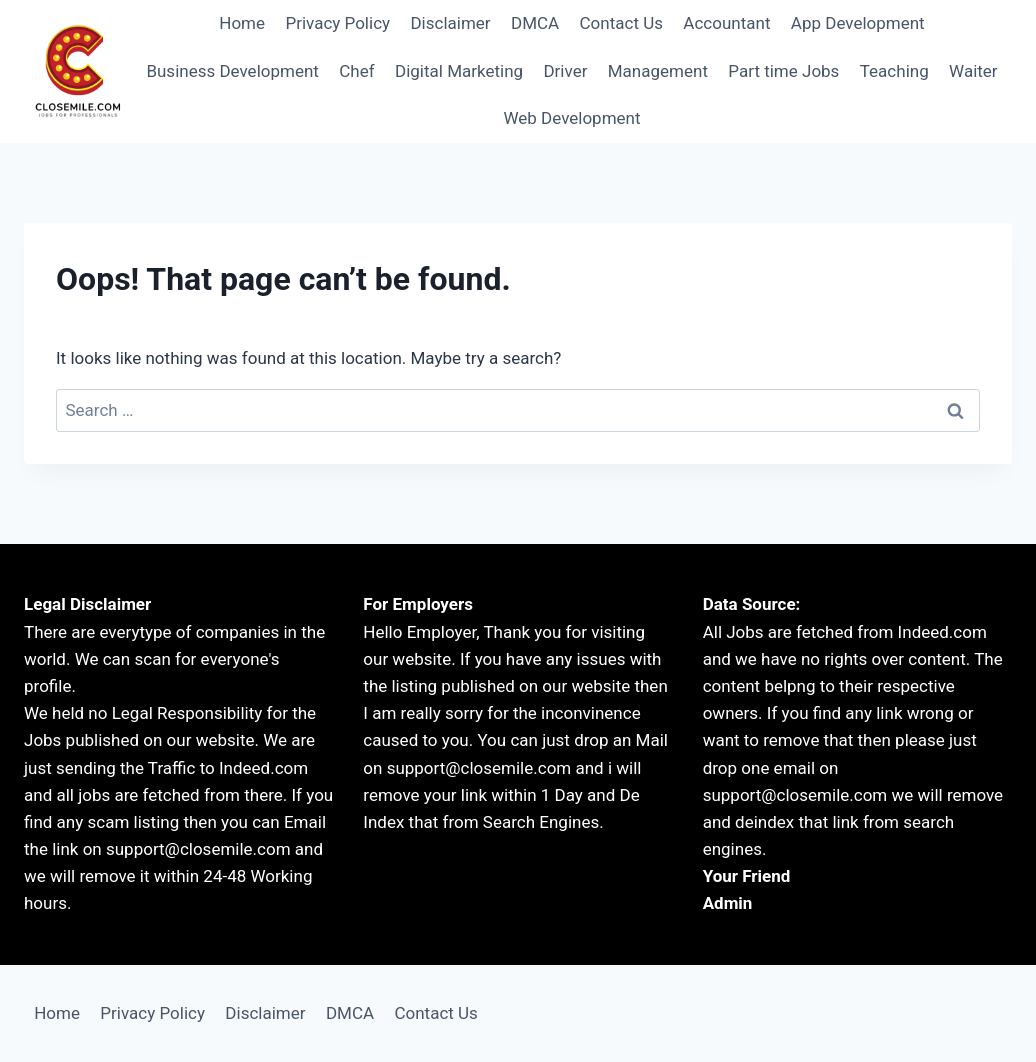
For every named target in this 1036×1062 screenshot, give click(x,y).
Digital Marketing (459, 71)
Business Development (232, 71)
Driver (565, 71)
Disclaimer (450, 23)
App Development (858, 23)
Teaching (894, 71)
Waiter (973, 71)
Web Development (571, 118)
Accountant (726, 23)
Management (658, 71)
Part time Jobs (783, 71)
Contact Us (621, 23)
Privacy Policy (337, 23)
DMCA (535, 23)
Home (242, 23)
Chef (356, 71)
